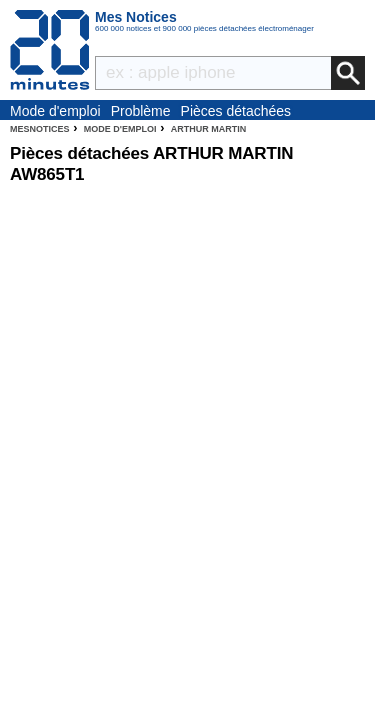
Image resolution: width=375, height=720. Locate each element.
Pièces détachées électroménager (236, 112)
